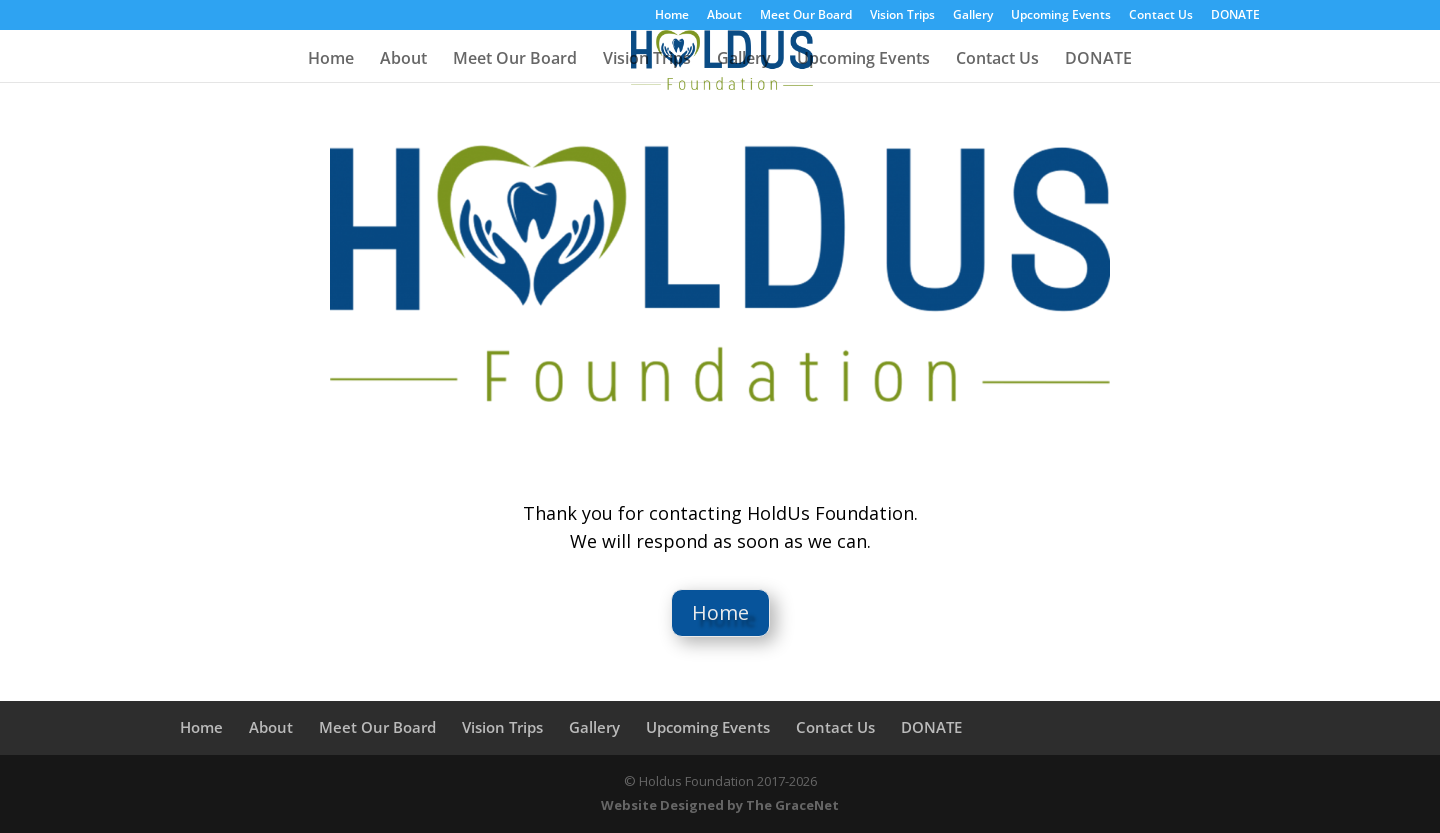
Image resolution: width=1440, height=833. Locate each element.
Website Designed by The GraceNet (720, 805)
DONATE (1235, 16)
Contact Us (1161, 16)
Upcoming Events (1061, 16)
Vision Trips (902, 16)
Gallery (973, 16)
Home (672, 16)
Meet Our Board (806, 16)
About (724, 16)
